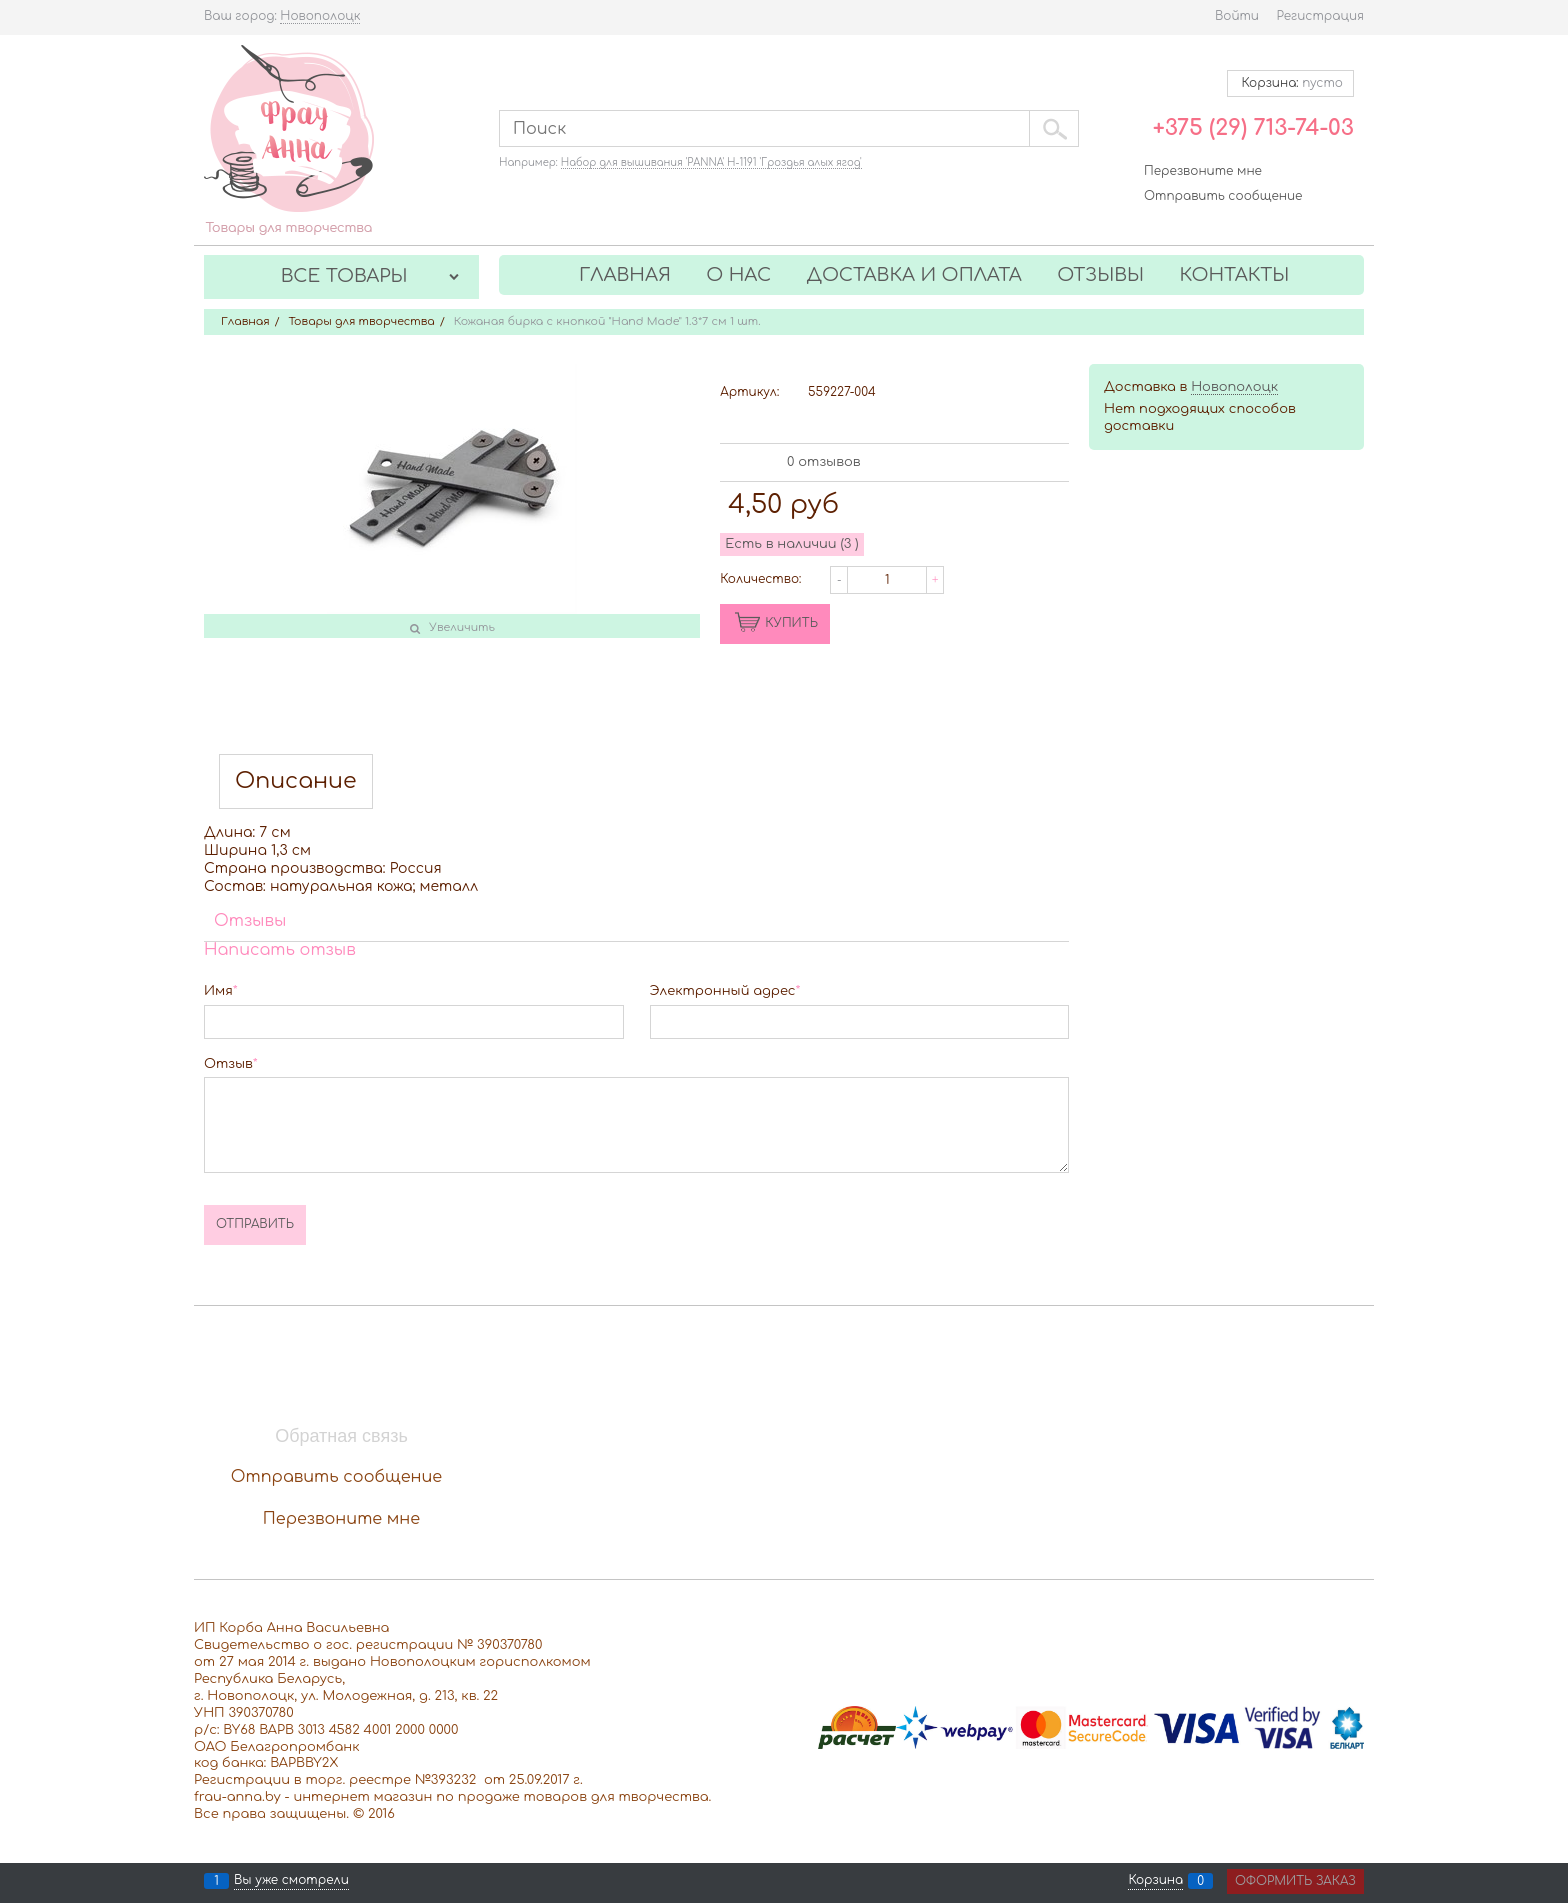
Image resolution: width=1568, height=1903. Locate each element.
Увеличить (462, 627)
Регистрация (1320, 16)
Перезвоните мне (1203, 171)
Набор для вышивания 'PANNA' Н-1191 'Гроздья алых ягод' (711, 162)
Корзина (1155, 1881)
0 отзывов (823, 462)
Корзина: (1290, 83)
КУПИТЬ (791, 623)
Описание (296, 781)
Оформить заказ (1295, 1881)
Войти (1237, 16)
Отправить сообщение (1223, 196)
